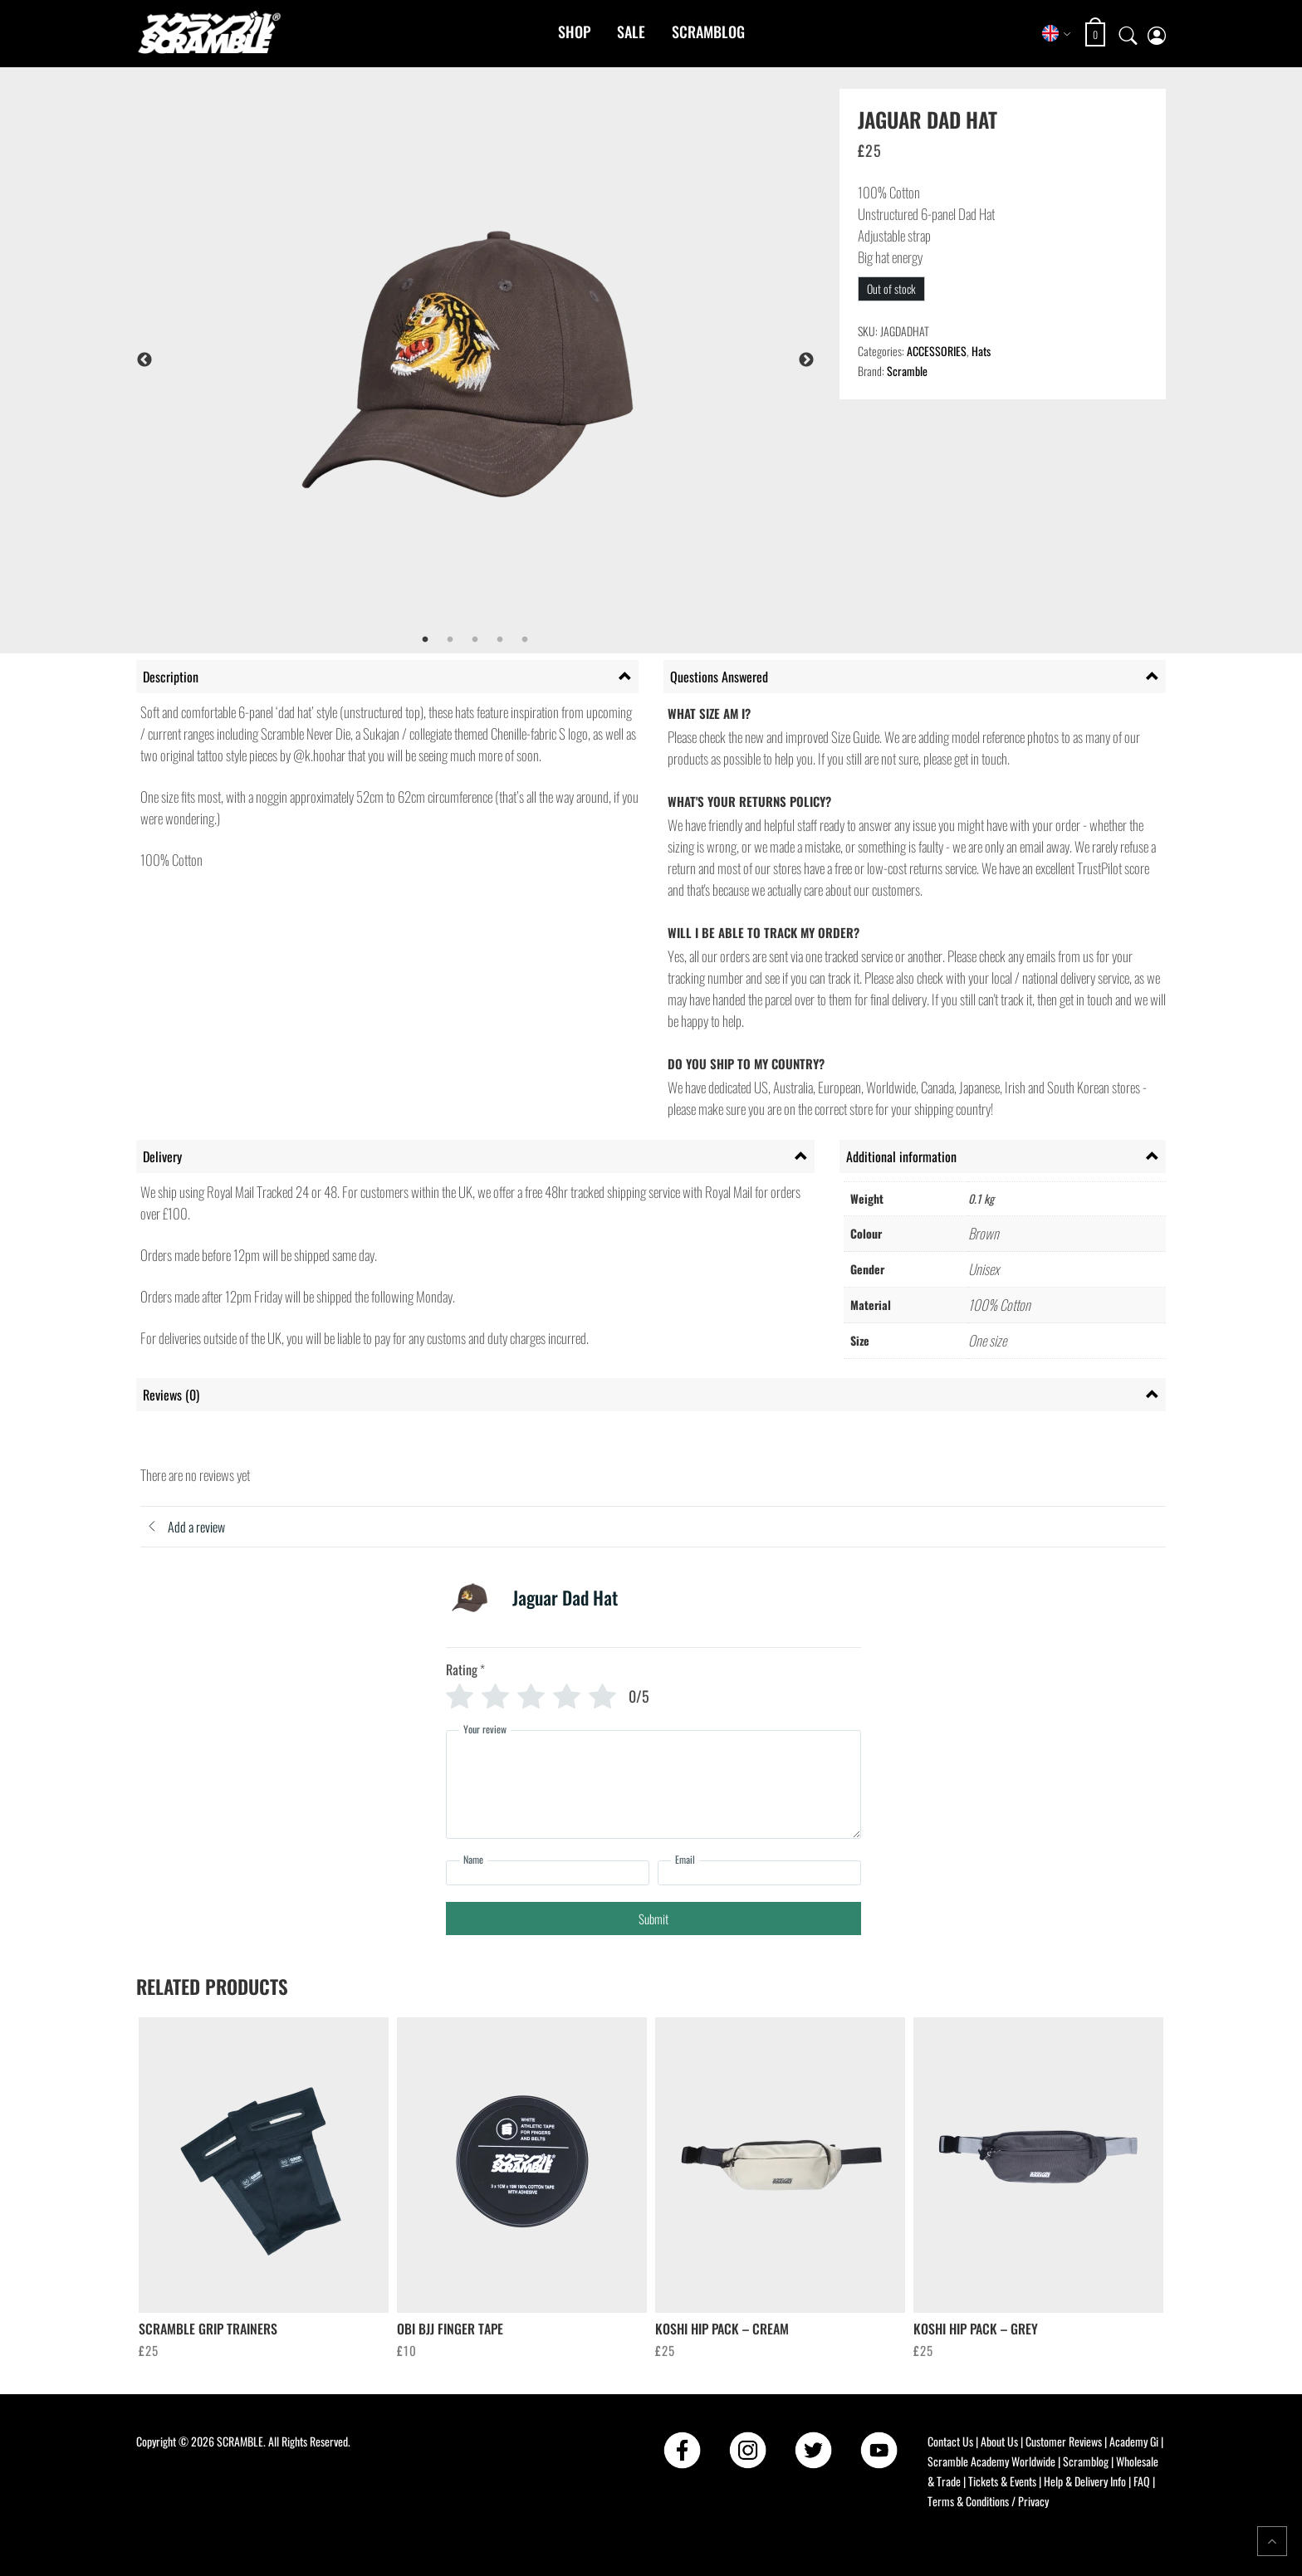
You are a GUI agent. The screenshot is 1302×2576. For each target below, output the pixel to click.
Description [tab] (170, 677)
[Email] (759, 1872)
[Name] (547, 1872)
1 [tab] (425, 640)
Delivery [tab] (162, 1156)
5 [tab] (524, 640)
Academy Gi (1133, 2441)
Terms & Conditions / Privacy (988, 2501)
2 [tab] (450, 640)
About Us (999, 2441)
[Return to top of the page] (1272, 2541)
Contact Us (950, 2441)
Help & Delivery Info (1085, 2481)
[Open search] (1128, 33)
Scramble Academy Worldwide (991, 2461)
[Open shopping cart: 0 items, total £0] (1097, 34)
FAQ (1141, 2481)
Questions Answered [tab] (719, 677)
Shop (574, 31)
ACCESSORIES (937, 350)
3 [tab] (475, 640)
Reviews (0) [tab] (171, 1395)
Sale (631, 31)
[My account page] (1157, 33)
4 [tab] (500, 640)
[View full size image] (519, 360)
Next (806, 360)
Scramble (907, 370)
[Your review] (653, 1784)
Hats (981, 350)
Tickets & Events (1002, 2481)
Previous (144, 360)
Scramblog (708, 31)
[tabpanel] (519, 360)
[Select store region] (1056, 33)
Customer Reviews (1063, 2441)
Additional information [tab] (901, 1156)
